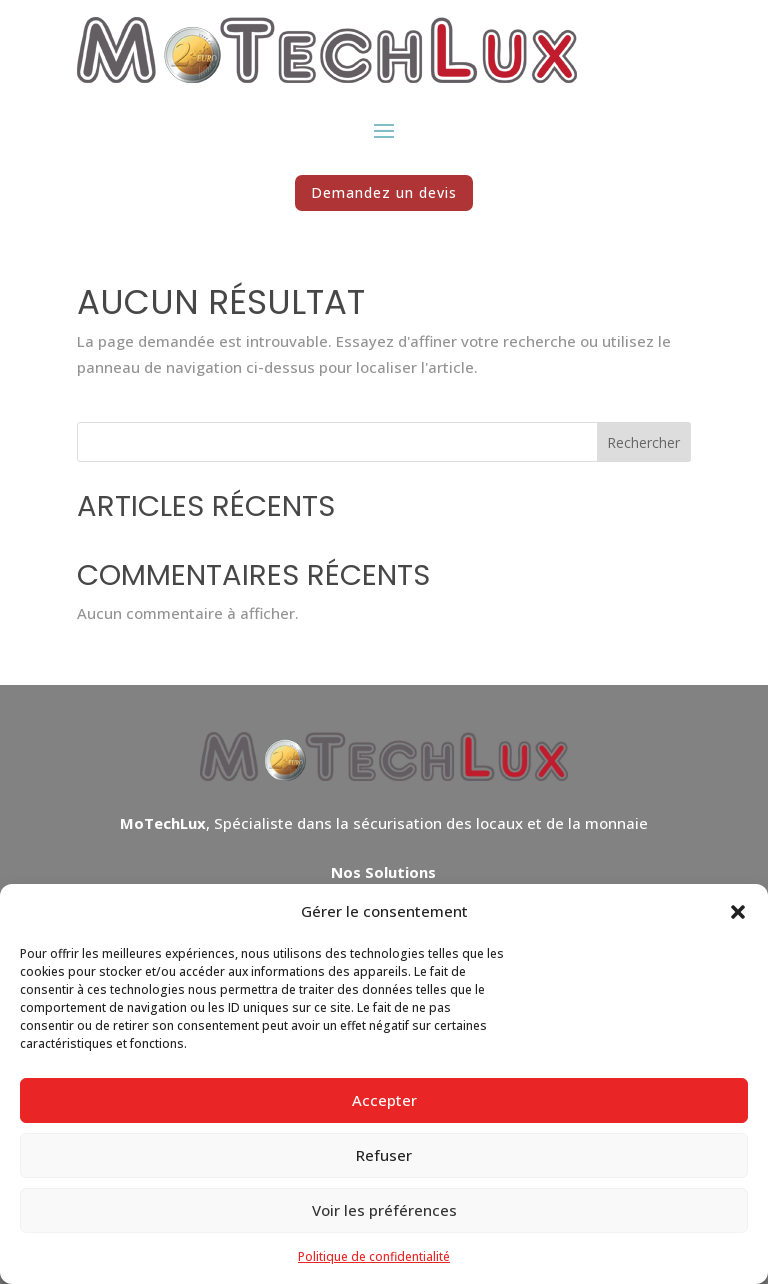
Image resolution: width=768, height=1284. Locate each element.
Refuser (384, 1155)
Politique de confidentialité (374, 1256)
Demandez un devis (384, 192)
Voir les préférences (384, 1210)
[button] (738, 912)
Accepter (384, 1100)
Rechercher (643, 442)
